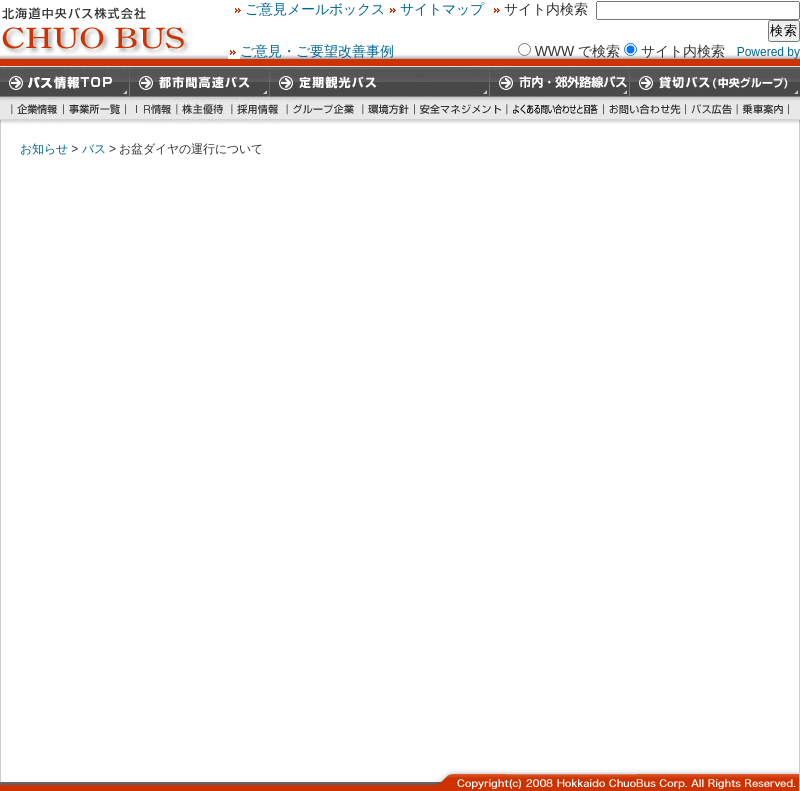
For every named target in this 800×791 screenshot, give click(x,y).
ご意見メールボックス (519, 9)
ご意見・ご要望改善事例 (317, 50)
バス (94, 149)
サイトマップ (646, 9)
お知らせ (44, 149)
